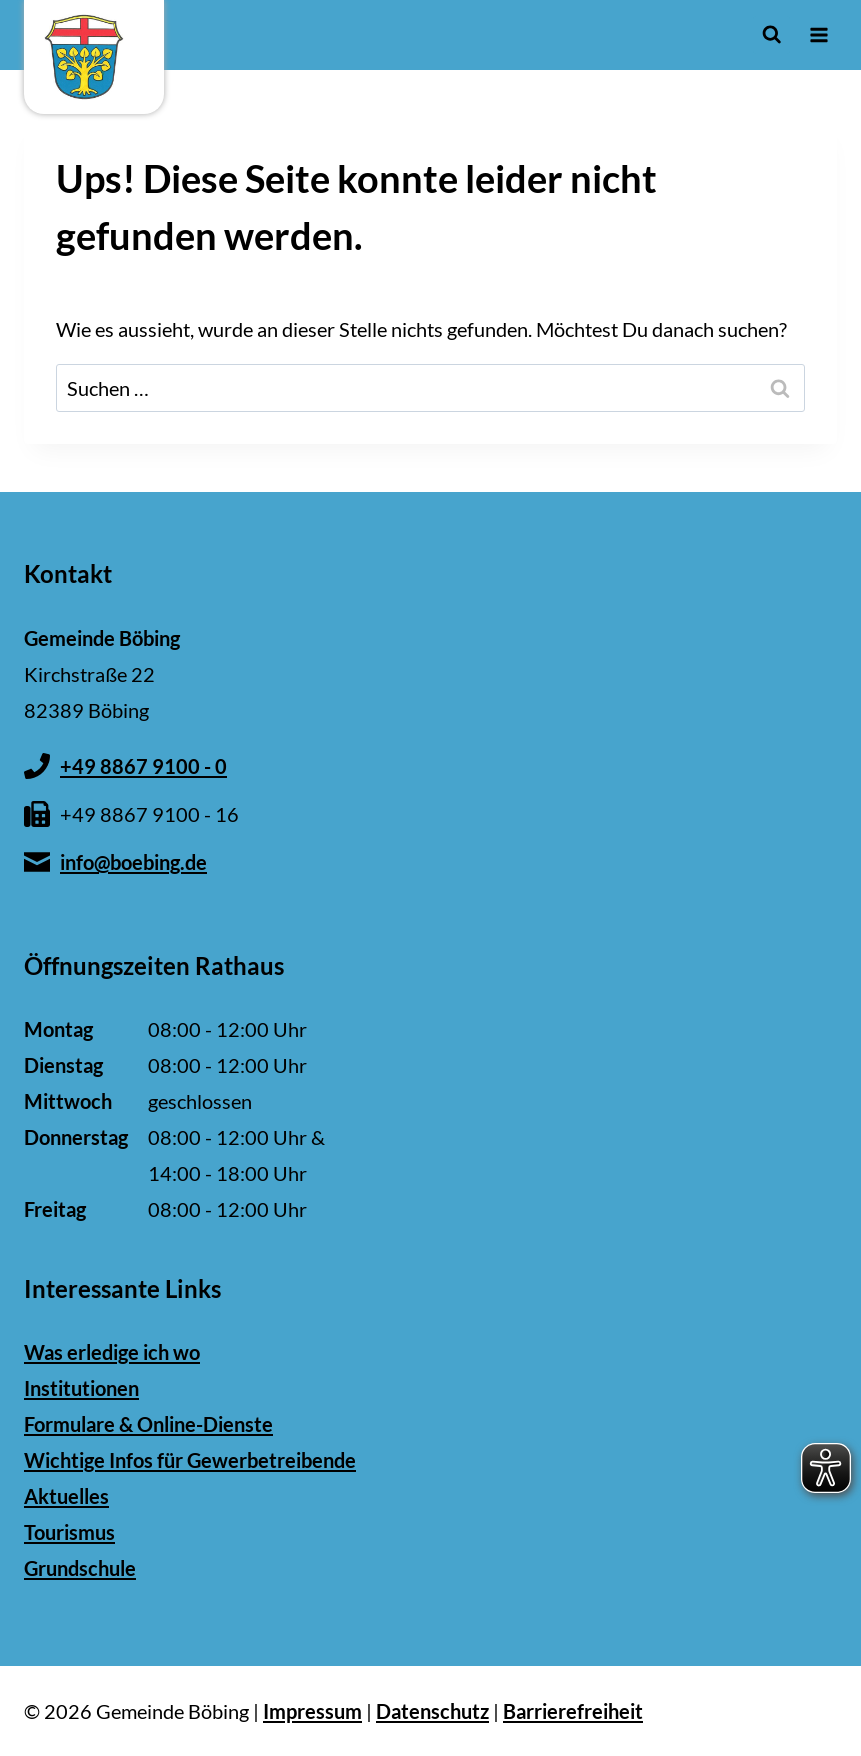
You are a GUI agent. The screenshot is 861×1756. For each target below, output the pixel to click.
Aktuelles (66, 1496)
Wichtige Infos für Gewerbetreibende (190, 1460)
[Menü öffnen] (818, 34)
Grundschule (80, 1568)
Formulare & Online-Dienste (148, 1424)
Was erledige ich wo (112, 1352)
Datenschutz (432, 1711)
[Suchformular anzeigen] (771, 34)
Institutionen (81, 1388)
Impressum (312, 1711)
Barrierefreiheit (573, 1711)
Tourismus (69, 1532)
